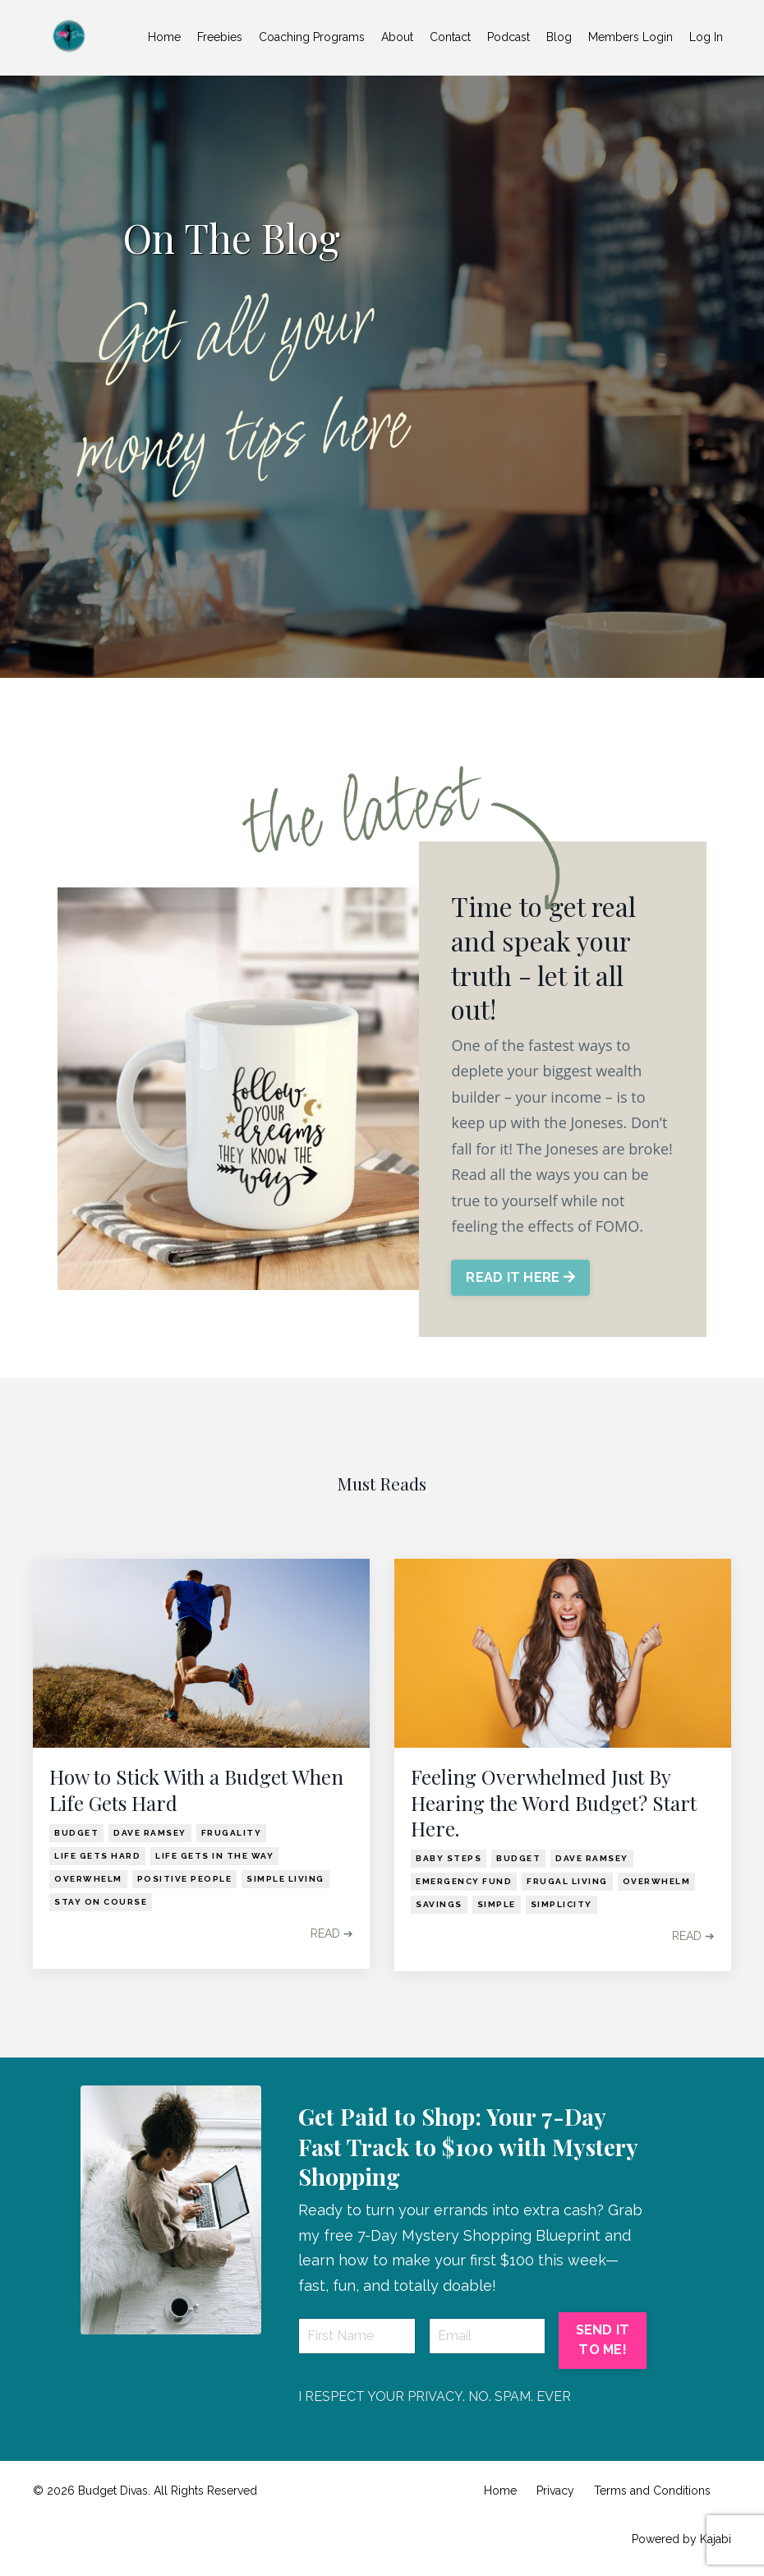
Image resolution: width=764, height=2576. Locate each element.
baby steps (448, 1859)
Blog (559, 37)
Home (164, 37)
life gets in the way (214, 1857)
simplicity (561, 1905)
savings (439, 1905)
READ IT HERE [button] (521, 1279)
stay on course (100, 1903)
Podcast (508, 37)
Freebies (219, 37)
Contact (450, 37)
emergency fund (464, 1882)
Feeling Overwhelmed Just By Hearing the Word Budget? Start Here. (554, 1805)
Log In (706, 37)
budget (76, 1834)
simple (496, 1905)
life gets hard (97, 1857)
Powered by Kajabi (681, 2540)
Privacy (555, 2493)
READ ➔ (332, 1935)
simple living (285, 1880)
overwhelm (88, 1880)
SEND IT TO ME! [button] (603, 2342)
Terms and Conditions (652, 2493)
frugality (231, 1834)
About (397, 37)
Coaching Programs (312, 37)
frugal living (567, 1882)
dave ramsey (149, 1834)
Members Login (630, 37)
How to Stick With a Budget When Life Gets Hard (196, 1792)
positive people (184, 1880)
